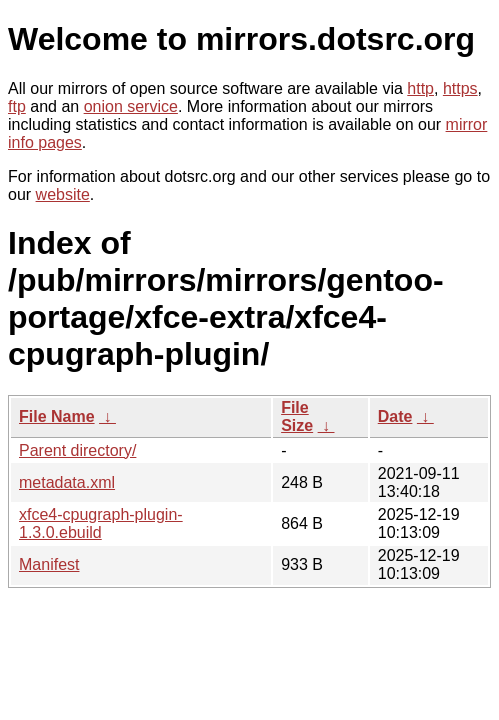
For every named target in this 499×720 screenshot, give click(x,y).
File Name (57, 416)
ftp (17, 106)
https (460, 88)
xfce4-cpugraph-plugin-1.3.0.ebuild (101, 523)
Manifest (49, 564)
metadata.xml (67, 482)
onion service (131, 106)
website (63, 194)
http (420, 88)
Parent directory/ (77, 450)
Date (395, 416)
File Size (297, 416)
